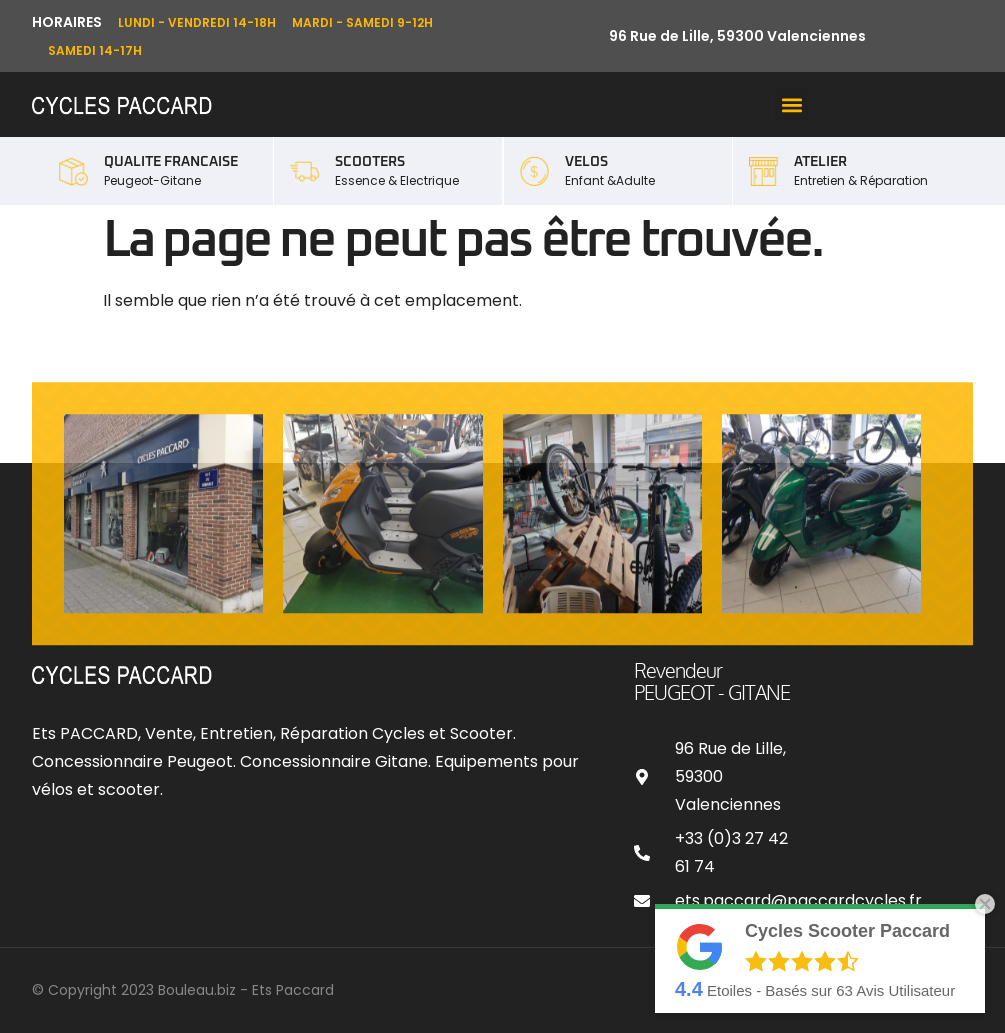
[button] (791, 104)
